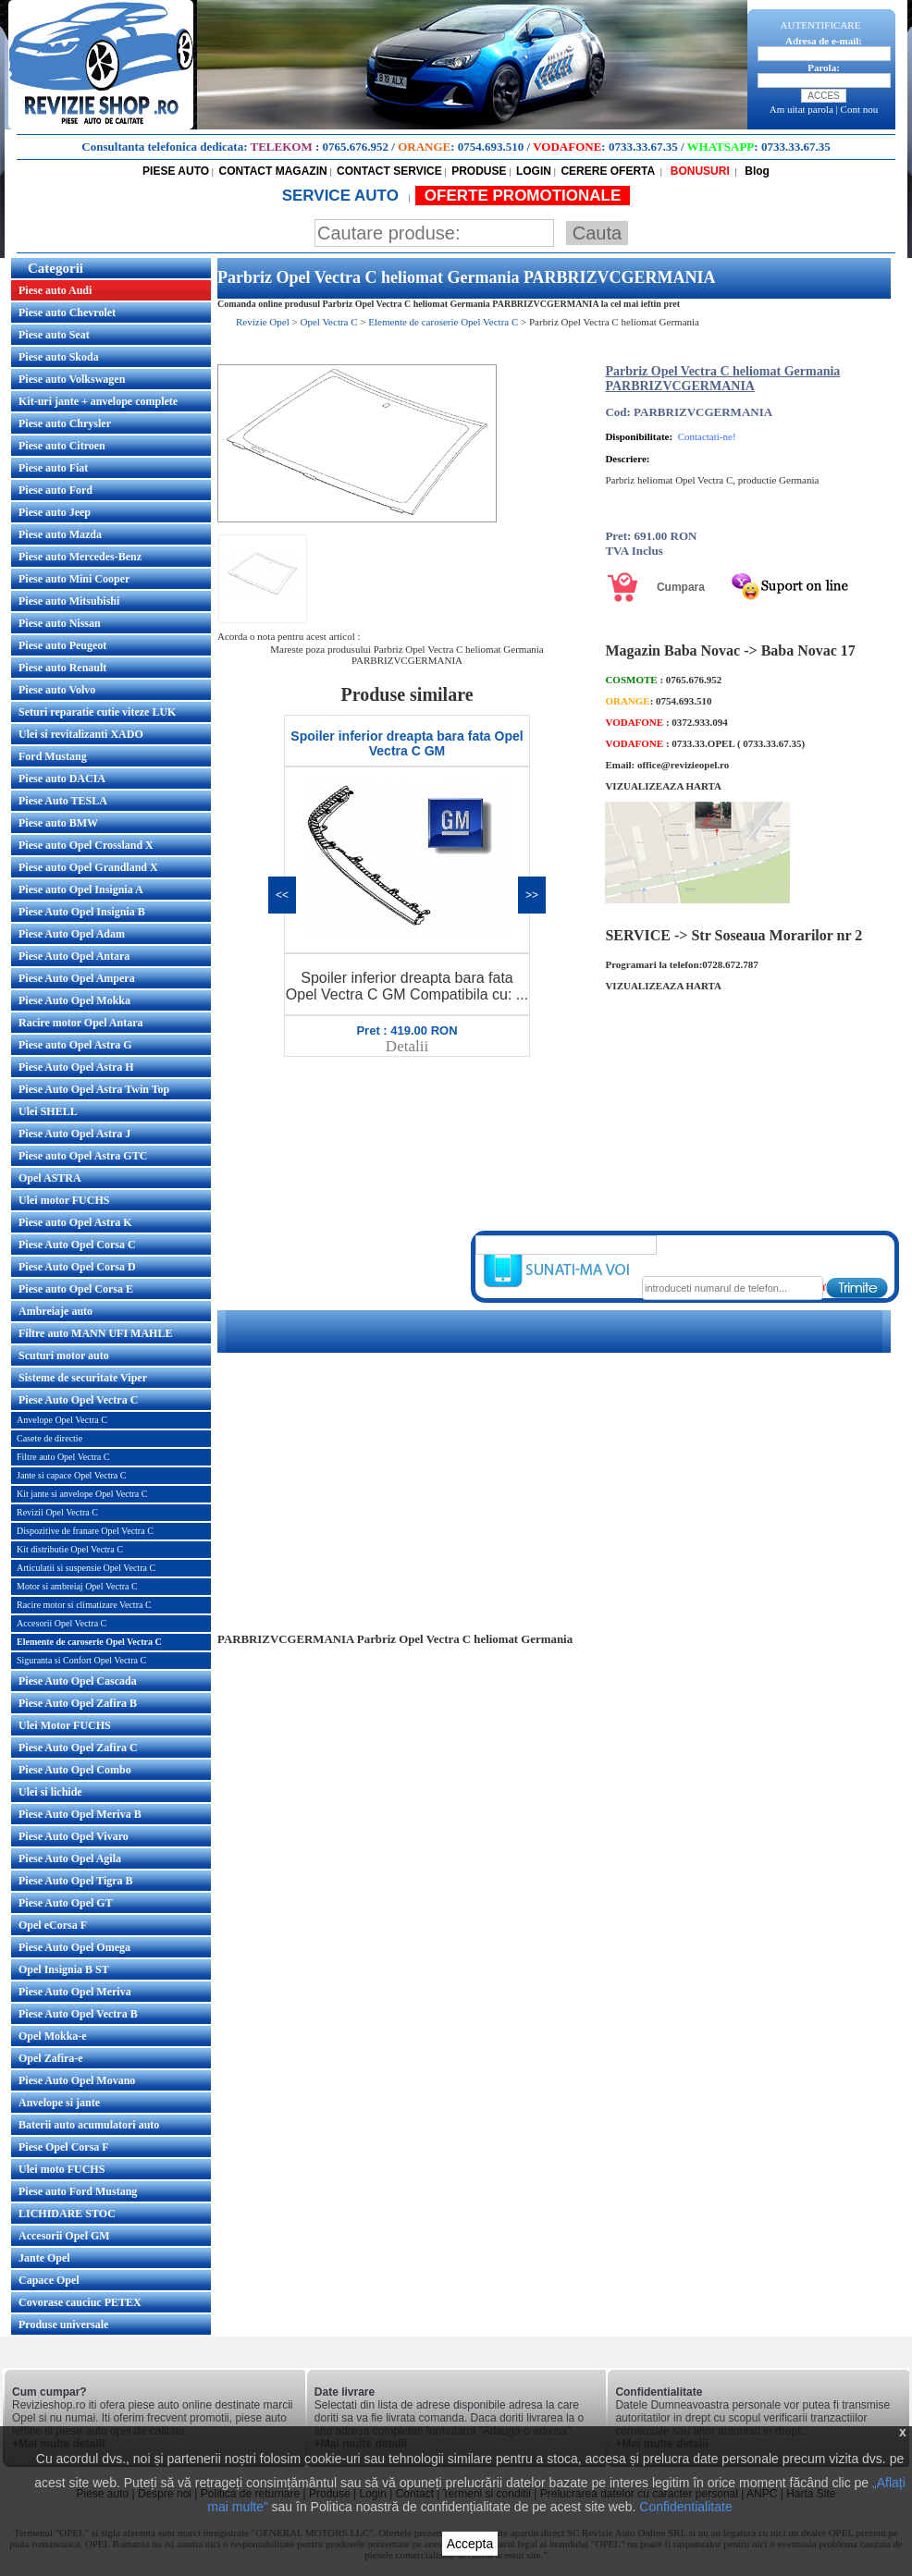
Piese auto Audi (55, 290)
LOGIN (533, 171)
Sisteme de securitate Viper (82, 1377)
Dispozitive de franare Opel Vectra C (85, 1531)
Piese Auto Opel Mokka (74, 1000)
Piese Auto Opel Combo (74, 1769)
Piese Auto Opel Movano (76, 2080)
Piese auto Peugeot (62, 645)
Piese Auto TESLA (62, 800)
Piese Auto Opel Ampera (76, 978)
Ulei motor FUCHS (63, 1200)
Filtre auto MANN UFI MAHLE (95, 1333)
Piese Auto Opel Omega (74, 1947)
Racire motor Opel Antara (80, 1022)
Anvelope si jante (59, 2102)
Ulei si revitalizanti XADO (80, 734)
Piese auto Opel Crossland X (86, 845)
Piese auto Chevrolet (67, 312)
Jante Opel (44, 2257)
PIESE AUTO (175, 171)
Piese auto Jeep (54, 512)
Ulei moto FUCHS (61, 2169)
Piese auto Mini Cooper (73, 578)
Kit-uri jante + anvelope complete (98, 401)
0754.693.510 (491, 146)
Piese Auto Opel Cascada (77, 1680)
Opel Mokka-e (52, 2036)
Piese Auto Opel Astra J (74, 1133)
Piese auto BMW (58, 822)
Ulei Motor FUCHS (64, 1725)
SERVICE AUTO (342, 195)
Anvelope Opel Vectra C (62, 1420)
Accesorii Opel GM (64, 2235)
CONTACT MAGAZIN (273, 171)
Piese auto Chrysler (64, 423)
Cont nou (860, 109)
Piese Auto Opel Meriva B (80, 1814)
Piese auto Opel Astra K (75, 1222)
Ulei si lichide (50, 1791)
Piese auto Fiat (53, 467)
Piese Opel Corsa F (63, 2147)
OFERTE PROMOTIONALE (523, 195)
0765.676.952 (356, 146)
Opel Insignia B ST (63, 1969)
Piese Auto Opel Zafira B (77, 1703)
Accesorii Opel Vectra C (61, 1623)
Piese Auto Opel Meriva (74, 1991)
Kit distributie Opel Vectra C (70, 1549)
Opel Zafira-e (50, 2058)
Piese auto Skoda (58, 356)
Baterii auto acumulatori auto (88, 2124)
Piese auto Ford (55, 490)
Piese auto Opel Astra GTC (82, 1155)
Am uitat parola (801, 109)
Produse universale (63, 2324)
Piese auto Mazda (60, 534)
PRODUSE (478, 171)
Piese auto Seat (54, 334)
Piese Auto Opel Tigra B (75, 1880)
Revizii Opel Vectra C (57, 1512)
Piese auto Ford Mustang (77, 2191)
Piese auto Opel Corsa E (75, 1288)
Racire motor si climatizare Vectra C (84, 1605)
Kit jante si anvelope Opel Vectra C (82, 1494)
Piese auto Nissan (59, 623)
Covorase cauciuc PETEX (80, 2302)
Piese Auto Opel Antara (73, 956)
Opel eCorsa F (52, 1925)
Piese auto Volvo (56, 689)
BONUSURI (698, 171)
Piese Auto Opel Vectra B (78, 2013)
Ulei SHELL (48, 1111)
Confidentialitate (685, 2506)
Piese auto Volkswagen (71, 379)
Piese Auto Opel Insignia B (81, 911)
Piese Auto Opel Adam (71, 933)
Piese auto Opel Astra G (75, 1044)
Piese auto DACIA (61, 778)
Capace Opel (49, 2280)
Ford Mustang (52, 756)
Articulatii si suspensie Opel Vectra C (86, 1568)
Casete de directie (49, 1438)
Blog (756, 171)
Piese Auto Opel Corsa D (77, 1266)
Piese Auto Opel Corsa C (77, 1244)
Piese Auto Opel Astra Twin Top (93, 1089)
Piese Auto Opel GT (65, 1902)
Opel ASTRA (49, 1177)
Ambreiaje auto (55, 1311)
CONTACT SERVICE (389, 171)
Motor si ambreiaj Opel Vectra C (77, 1586)
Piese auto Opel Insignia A (80, 889)
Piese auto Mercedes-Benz (80, 556)
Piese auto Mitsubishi (68, 601)
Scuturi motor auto (63, 1355)
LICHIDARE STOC (67, 2213)
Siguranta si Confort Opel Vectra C (81, 1660)
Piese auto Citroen (61, 445)
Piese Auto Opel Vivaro (73, 1836)
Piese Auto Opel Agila (69, 1858)
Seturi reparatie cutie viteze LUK (97, 711)
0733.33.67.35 (643, 146)
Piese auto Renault (62, 667)
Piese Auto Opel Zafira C (78, 1747)
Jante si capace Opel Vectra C (71, 1475)
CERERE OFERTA (608, 171)
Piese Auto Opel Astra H (76, 1067)
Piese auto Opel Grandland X (88, 867)
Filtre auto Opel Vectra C (63, 1457)
